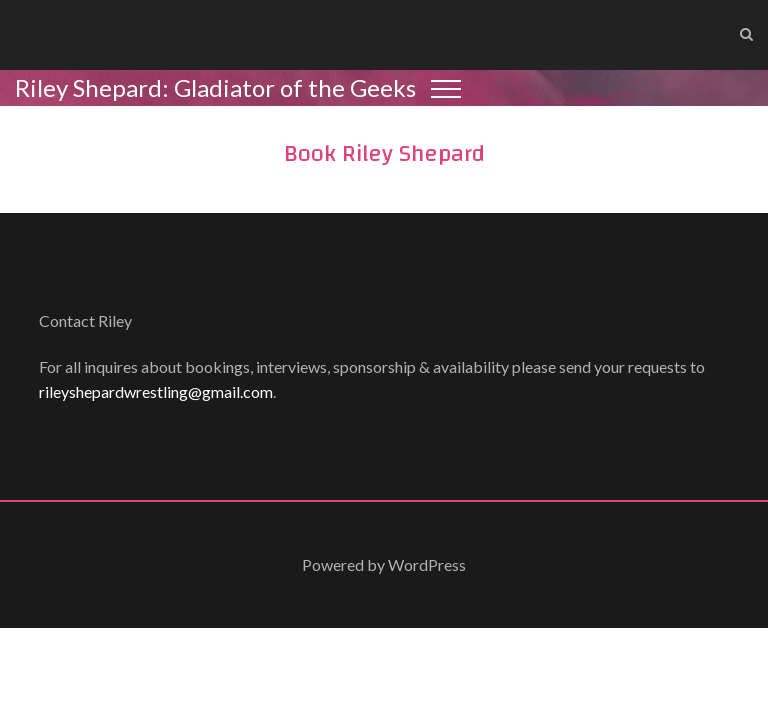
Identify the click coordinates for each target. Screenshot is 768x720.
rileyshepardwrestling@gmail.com (156, 391)
